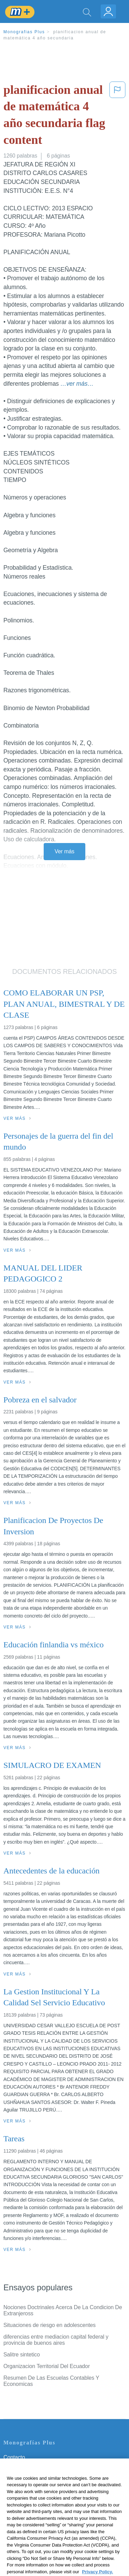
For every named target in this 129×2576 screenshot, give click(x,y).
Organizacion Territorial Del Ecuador (46, 2366)
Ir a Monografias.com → (33, 2533)
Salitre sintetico (21, 2354)
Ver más (64, 851)
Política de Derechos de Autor (39, 2486)
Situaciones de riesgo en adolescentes (49, 2325)
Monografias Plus (24, 31)
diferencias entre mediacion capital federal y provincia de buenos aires (56, 2340)
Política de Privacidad (29, 2476)
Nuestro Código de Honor (33, 2505)
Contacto (14, 2457)
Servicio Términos (24, 2467)
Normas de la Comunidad (33, 2496)
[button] (117, 116)
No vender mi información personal (45, 2515)
